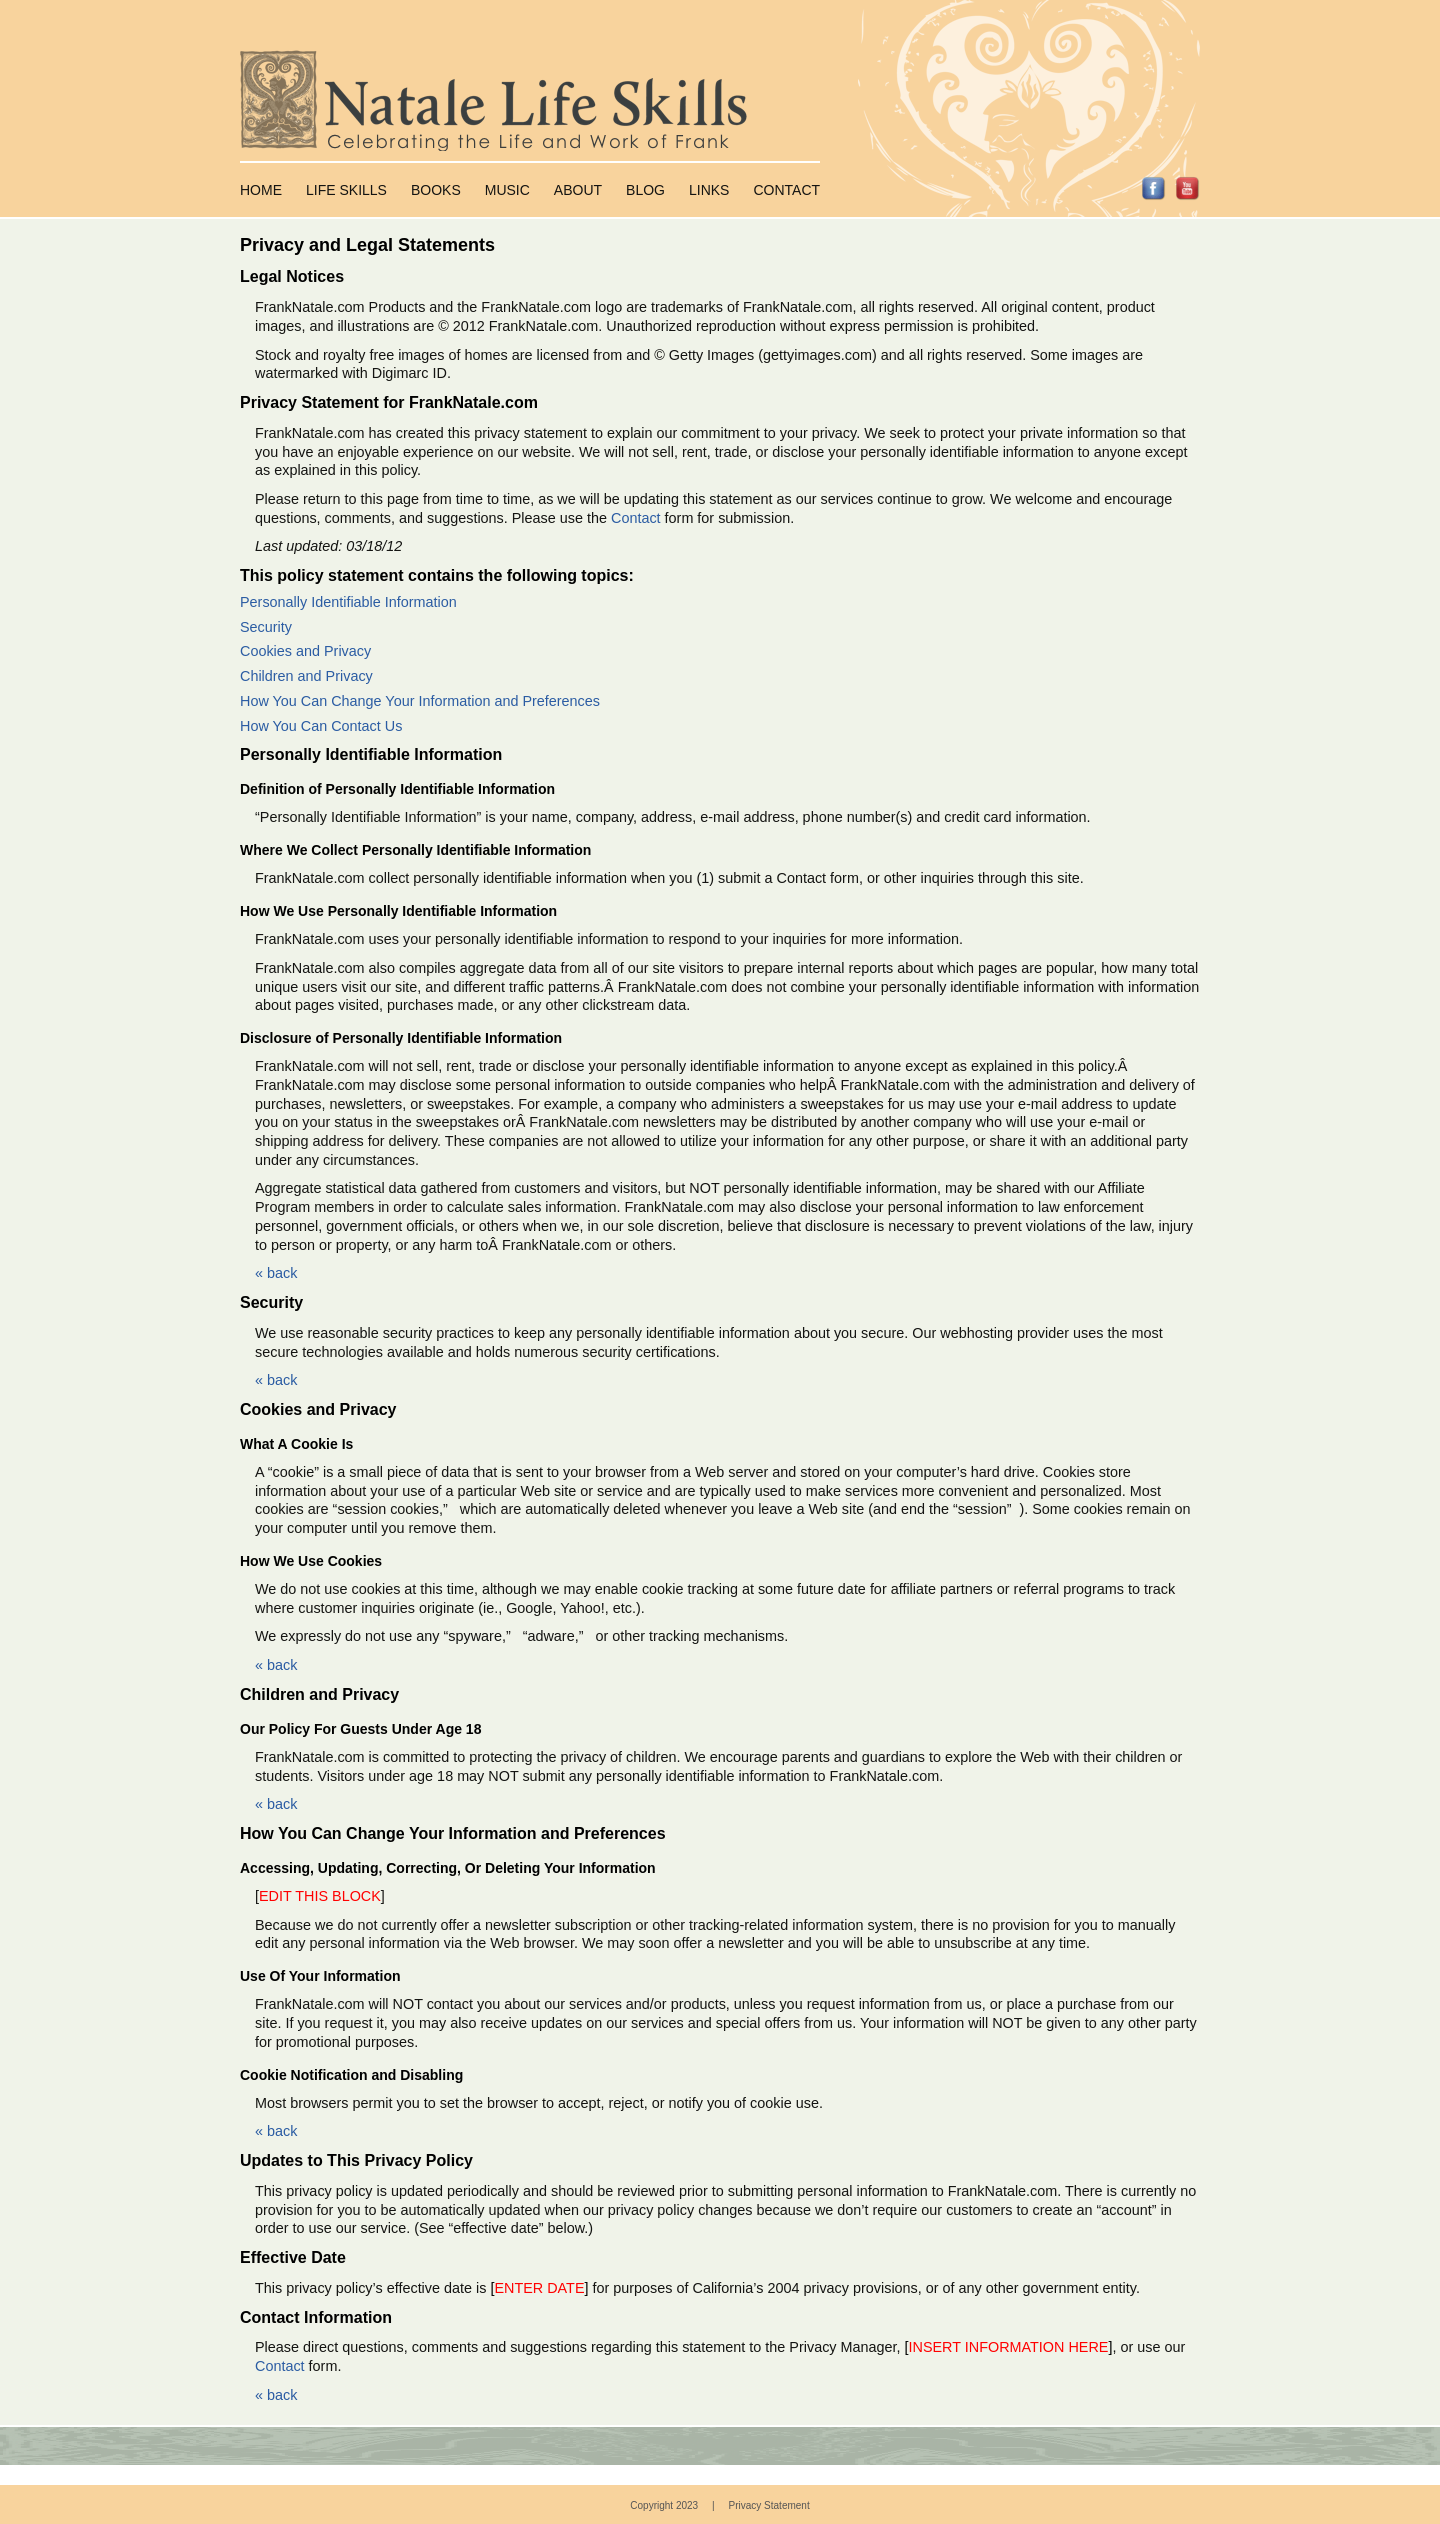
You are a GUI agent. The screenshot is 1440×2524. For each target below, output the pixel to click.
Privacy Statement (769, 2505)
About (578, 190)
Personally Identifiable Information (348, 602)
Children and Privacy (306, 676)
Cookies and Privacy (305, 651)
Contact (786, 190)
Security (266, 627)
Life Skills (346, 190)
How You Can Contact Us (321, 726)
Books (436, 190)
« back (276, 1273)
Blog (645, 190)
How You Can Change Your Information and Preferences (420, 701)
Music (507, 190)
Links (709, 190)
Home (261, 190)
